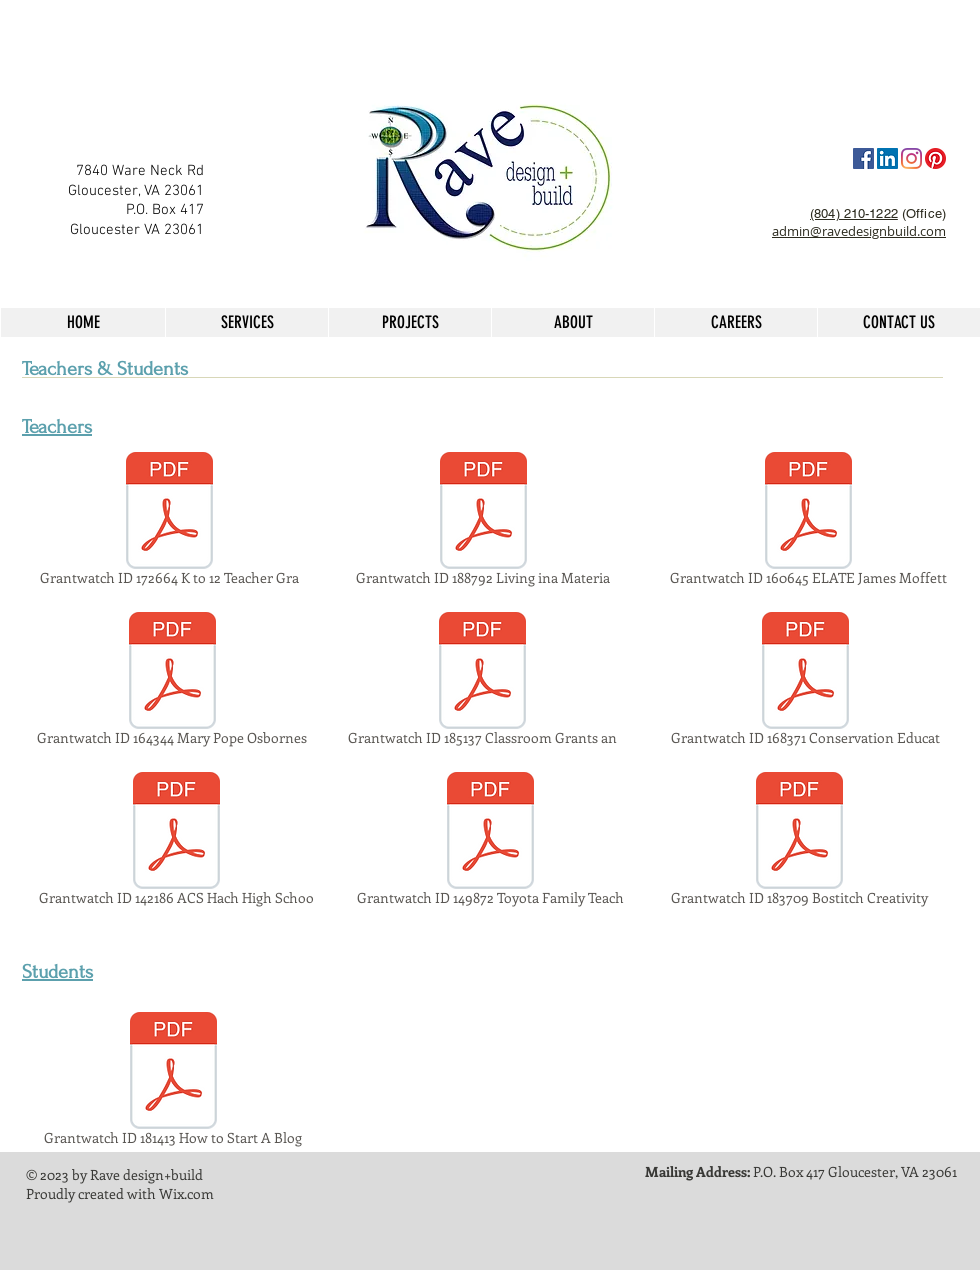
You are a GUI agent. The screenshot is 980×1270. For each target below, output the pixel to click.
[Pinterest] (935, 158)
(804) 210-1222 (854, 213)
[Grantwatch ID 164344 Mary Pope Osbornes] (172, 682)
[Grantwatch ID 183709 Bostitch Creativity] (799, 842)
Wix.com (186, 1193)
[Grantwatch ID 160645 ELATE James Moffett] (808, 522)
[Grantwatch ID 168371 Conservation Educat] (805, 682)
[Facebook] (863, 158)
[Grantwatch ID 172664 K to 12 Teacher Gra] (169, 522)
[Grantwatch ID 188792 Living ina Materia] (483, 522)
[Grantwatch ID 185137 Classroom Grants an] (482, 682)
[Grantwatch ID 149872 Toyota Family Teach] (490, 842)
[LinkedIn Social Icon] (887, 158)
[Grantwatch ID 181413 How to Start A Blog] (173, 1082)
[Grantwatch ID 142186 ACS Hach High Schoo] (176, 842)
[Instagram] (911, 158)
